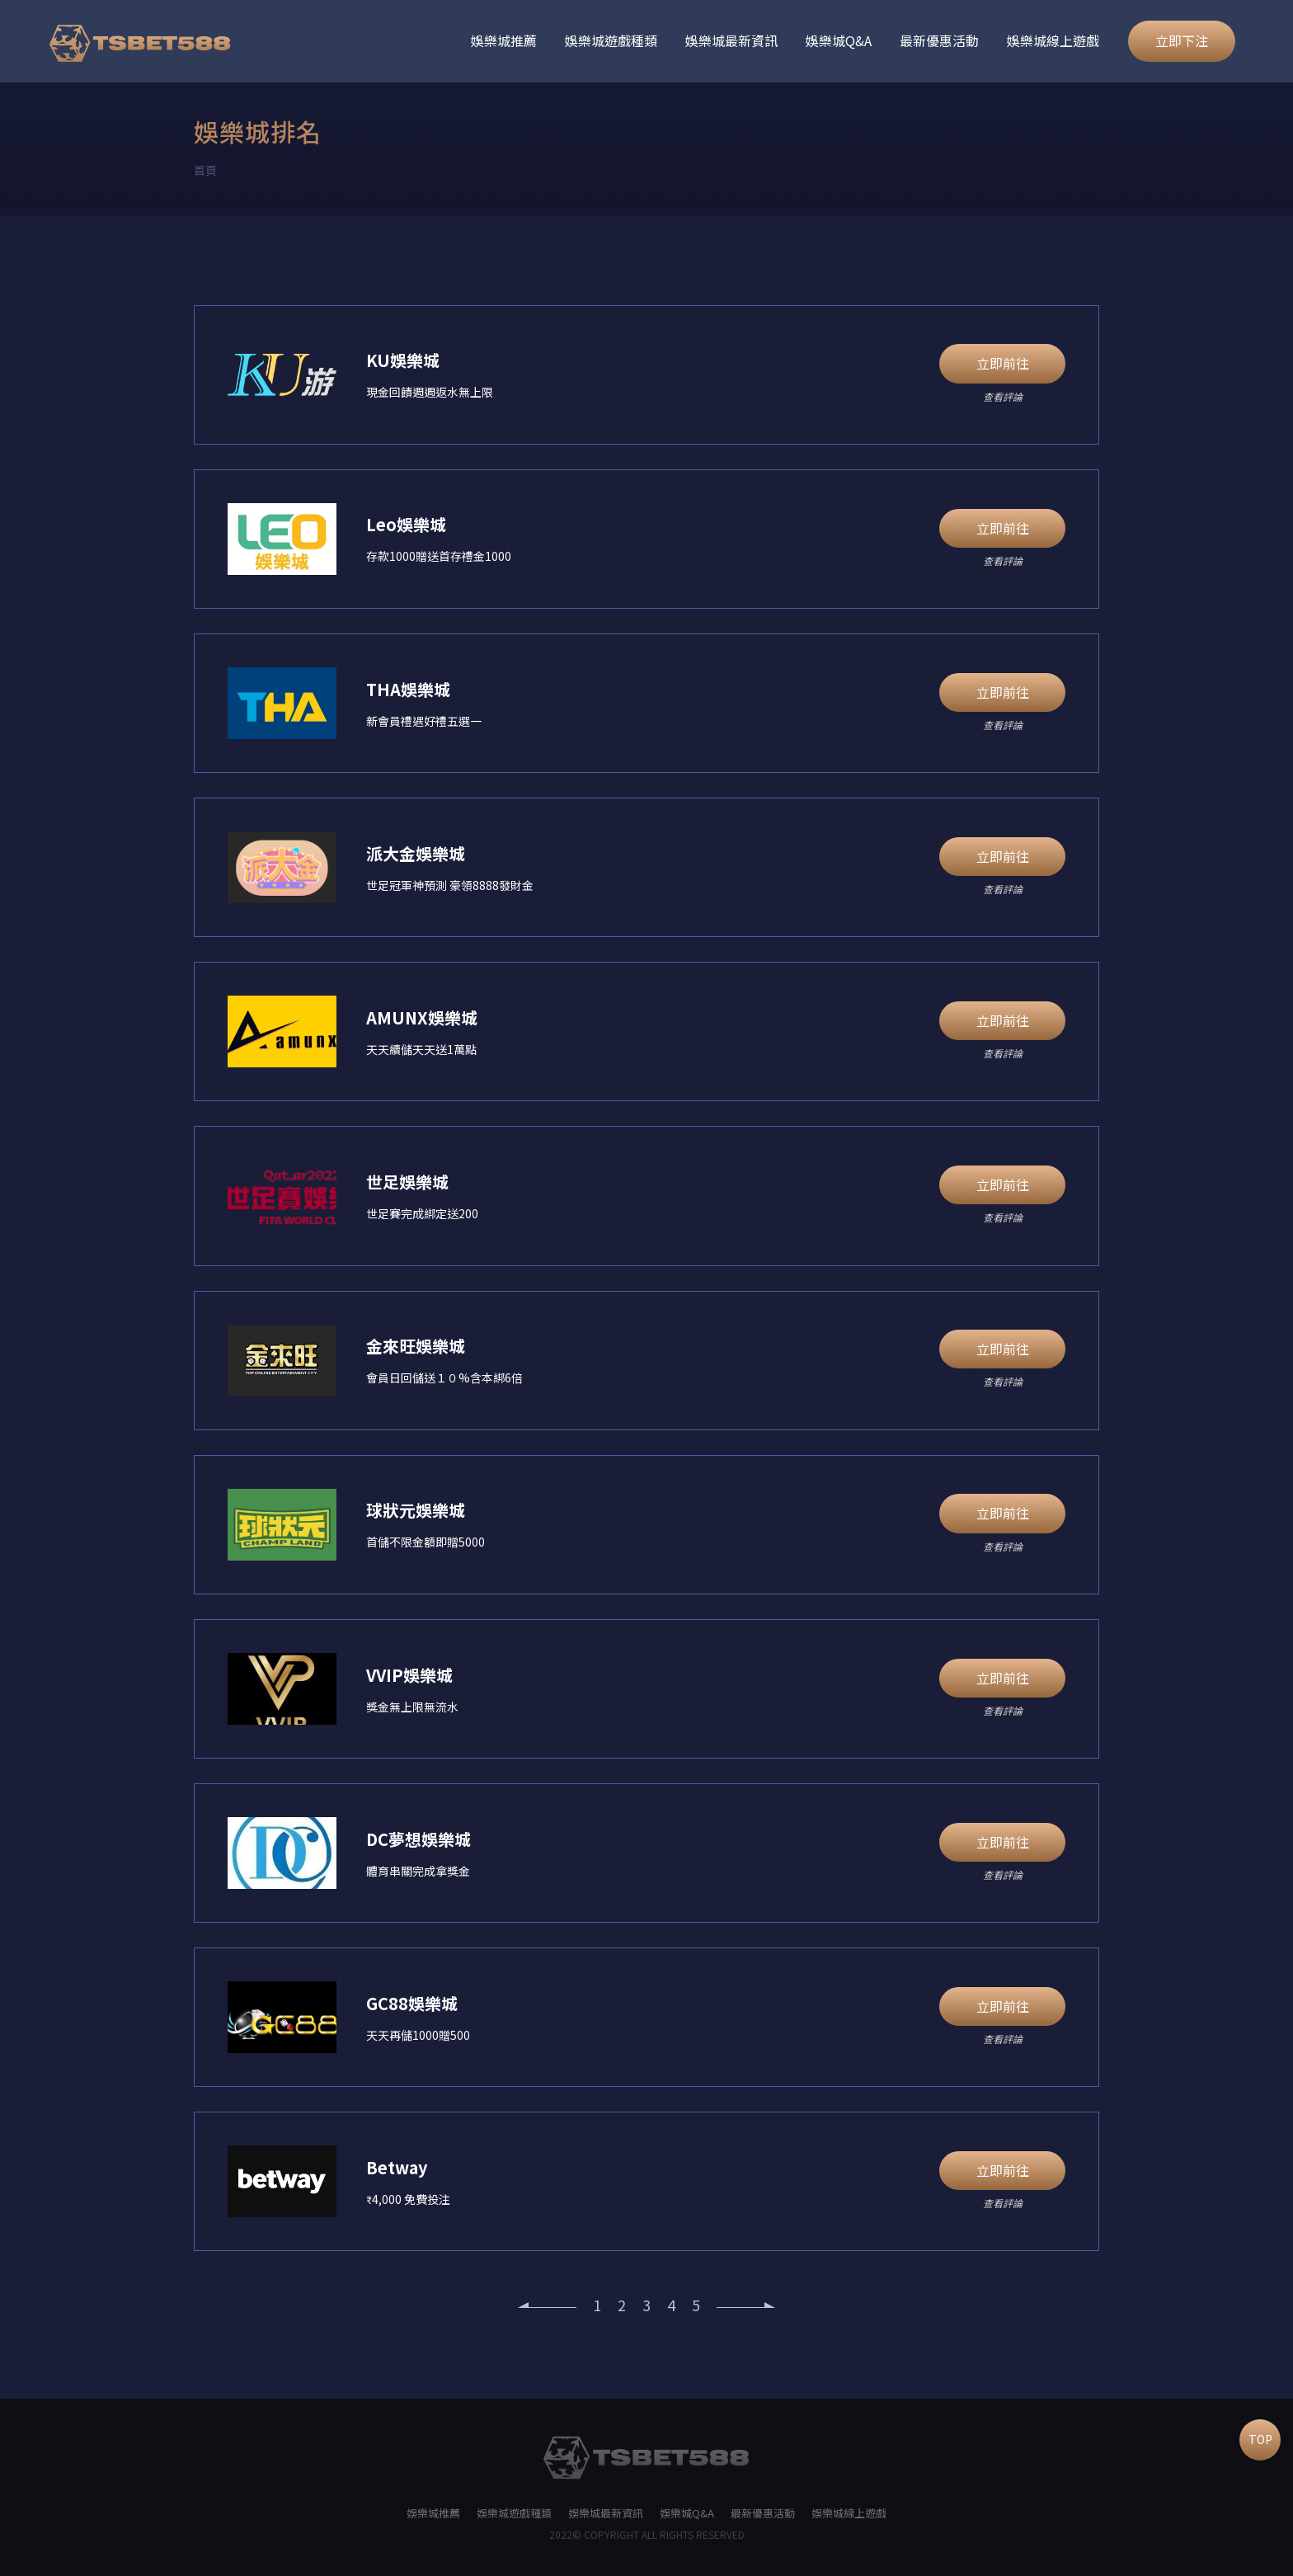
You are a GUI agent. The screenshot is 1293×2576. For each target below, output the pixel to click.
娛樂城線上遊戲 (1053, 40)
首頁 (205, 170)
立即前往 (1002, 363)
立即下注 (1181, 40)
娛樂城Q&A (839, 40)
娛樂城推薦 (504, 40)
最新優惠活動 (939, 40)
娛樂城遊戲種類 (611, 40)
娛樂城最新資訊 (731, 40)
